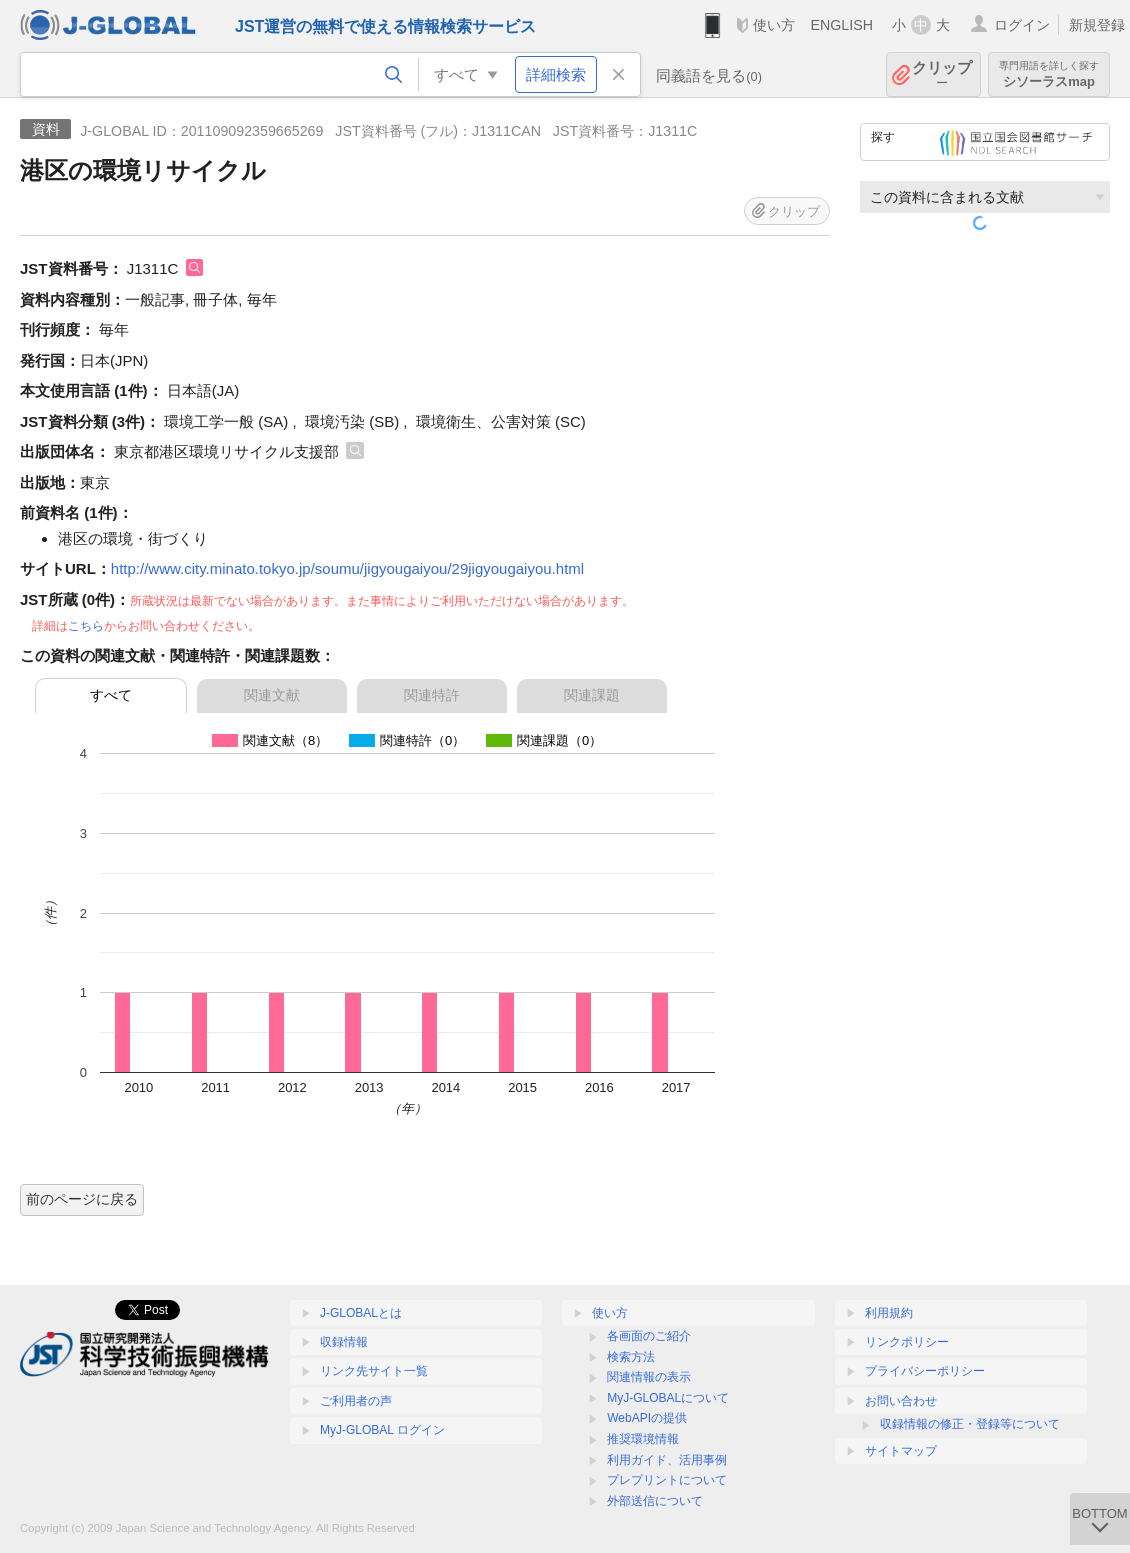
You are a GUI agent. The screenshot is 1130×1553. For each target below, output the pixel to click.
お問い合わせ (901, 1401)
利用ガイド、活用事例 (667, 1460)
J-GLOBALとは (361, 1313)
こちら (86, 626)
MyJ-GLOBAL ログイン (382, 1430)
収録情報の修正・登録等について (970, 1424)
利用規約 (889, 1313)
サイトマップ (901, 1451)
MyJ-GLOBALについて (668, 1398)
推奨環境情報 (643, 1439)
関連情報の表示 (649, 1377)
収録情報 (344, 1342)
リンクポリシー (907, 1342)
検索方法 (631, 1357)
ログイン (1022, 25)
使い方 (774, 25)
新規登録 (1097, 25)
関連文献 (272, 695)
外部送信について (655, 1501)
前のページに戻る (82, 1199)
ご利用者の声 (356, 1401)
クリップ (942, 74)
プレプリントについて (667, 1480)
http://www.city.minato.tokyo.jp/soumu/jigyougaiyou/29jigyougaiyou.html (347, 568)
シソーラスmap (1049, 74)
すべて (111, 695)
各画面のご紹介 (649, 1336)
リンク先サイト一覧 (374, 1371)
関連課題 (592, 695)
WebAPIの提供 (647, 1418)
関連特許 (432, 695)
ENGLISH (841, 25)
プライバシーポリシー (925, 1371)
